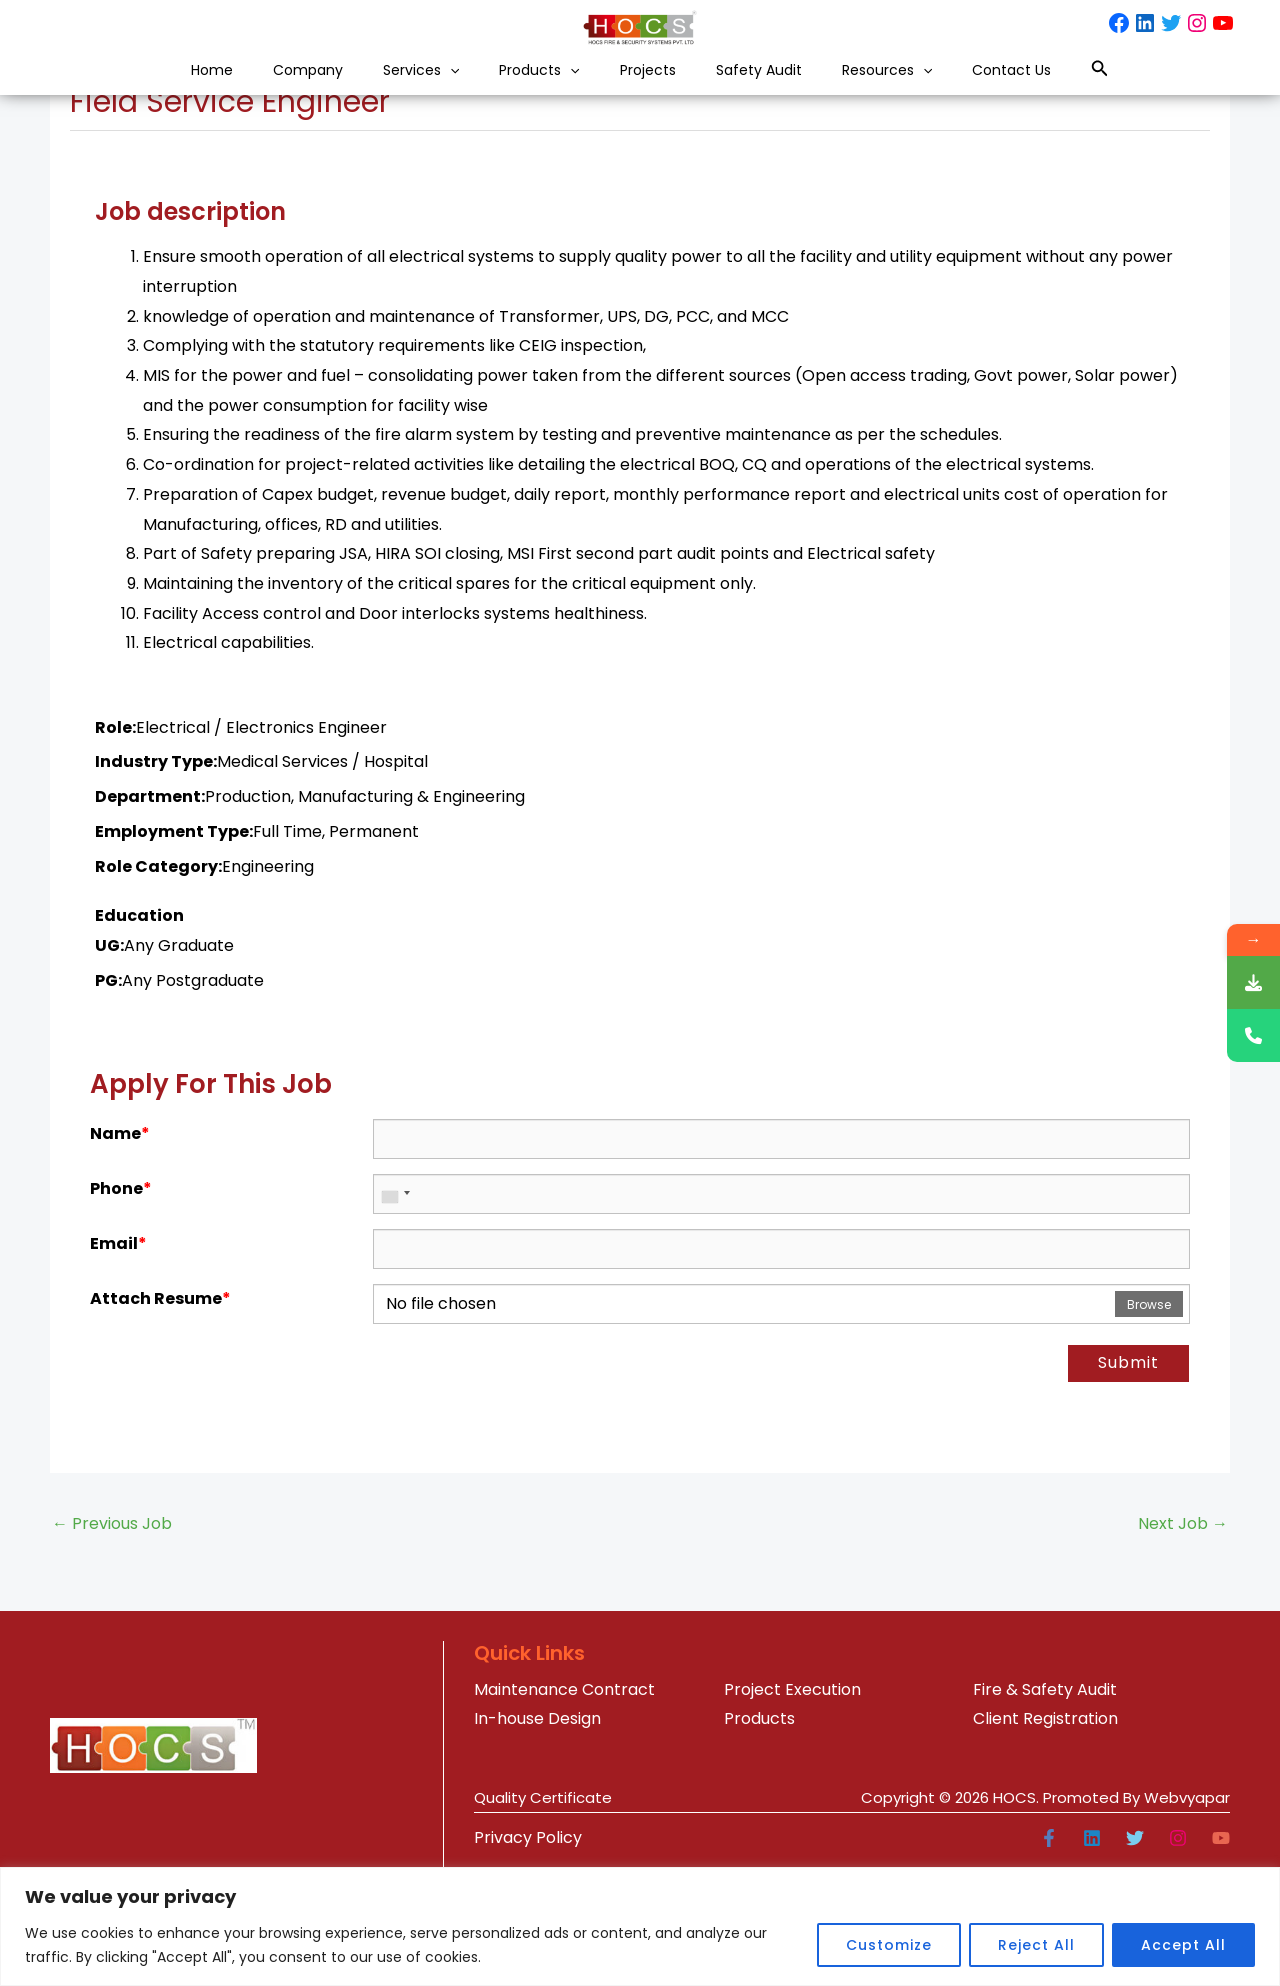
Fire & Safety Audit (1045, 1803)
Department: (150, 910)
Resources (957, 88)
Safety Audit (798, 88)
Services (373, 88)
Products (521, 88)
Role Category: (158, 980)
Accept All (1183, 1945)
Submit (1128, 1476)
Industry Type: (156, 875)
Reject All (1036, 1945)
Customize (889, 1945)
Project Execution (792, 1803)
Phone (121, 1302)
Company (231, 88)
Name (120, 1247)
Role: (115, 841)
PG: (108, 1094)
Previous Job (112, 1637)
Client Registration (1045, 1832)
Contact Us (1112, 88)
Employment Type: (174, 945)
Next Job (1183, 1637)
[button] (406, 88)
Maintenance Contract (564, 1803)
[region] (640, 1926)
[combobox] (395, 1308)
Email (118, 1357)
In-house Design (537, 1832)
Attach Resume (160, 1412)
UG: (109, 1059)
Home (108, 88)
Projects (658, 88)
